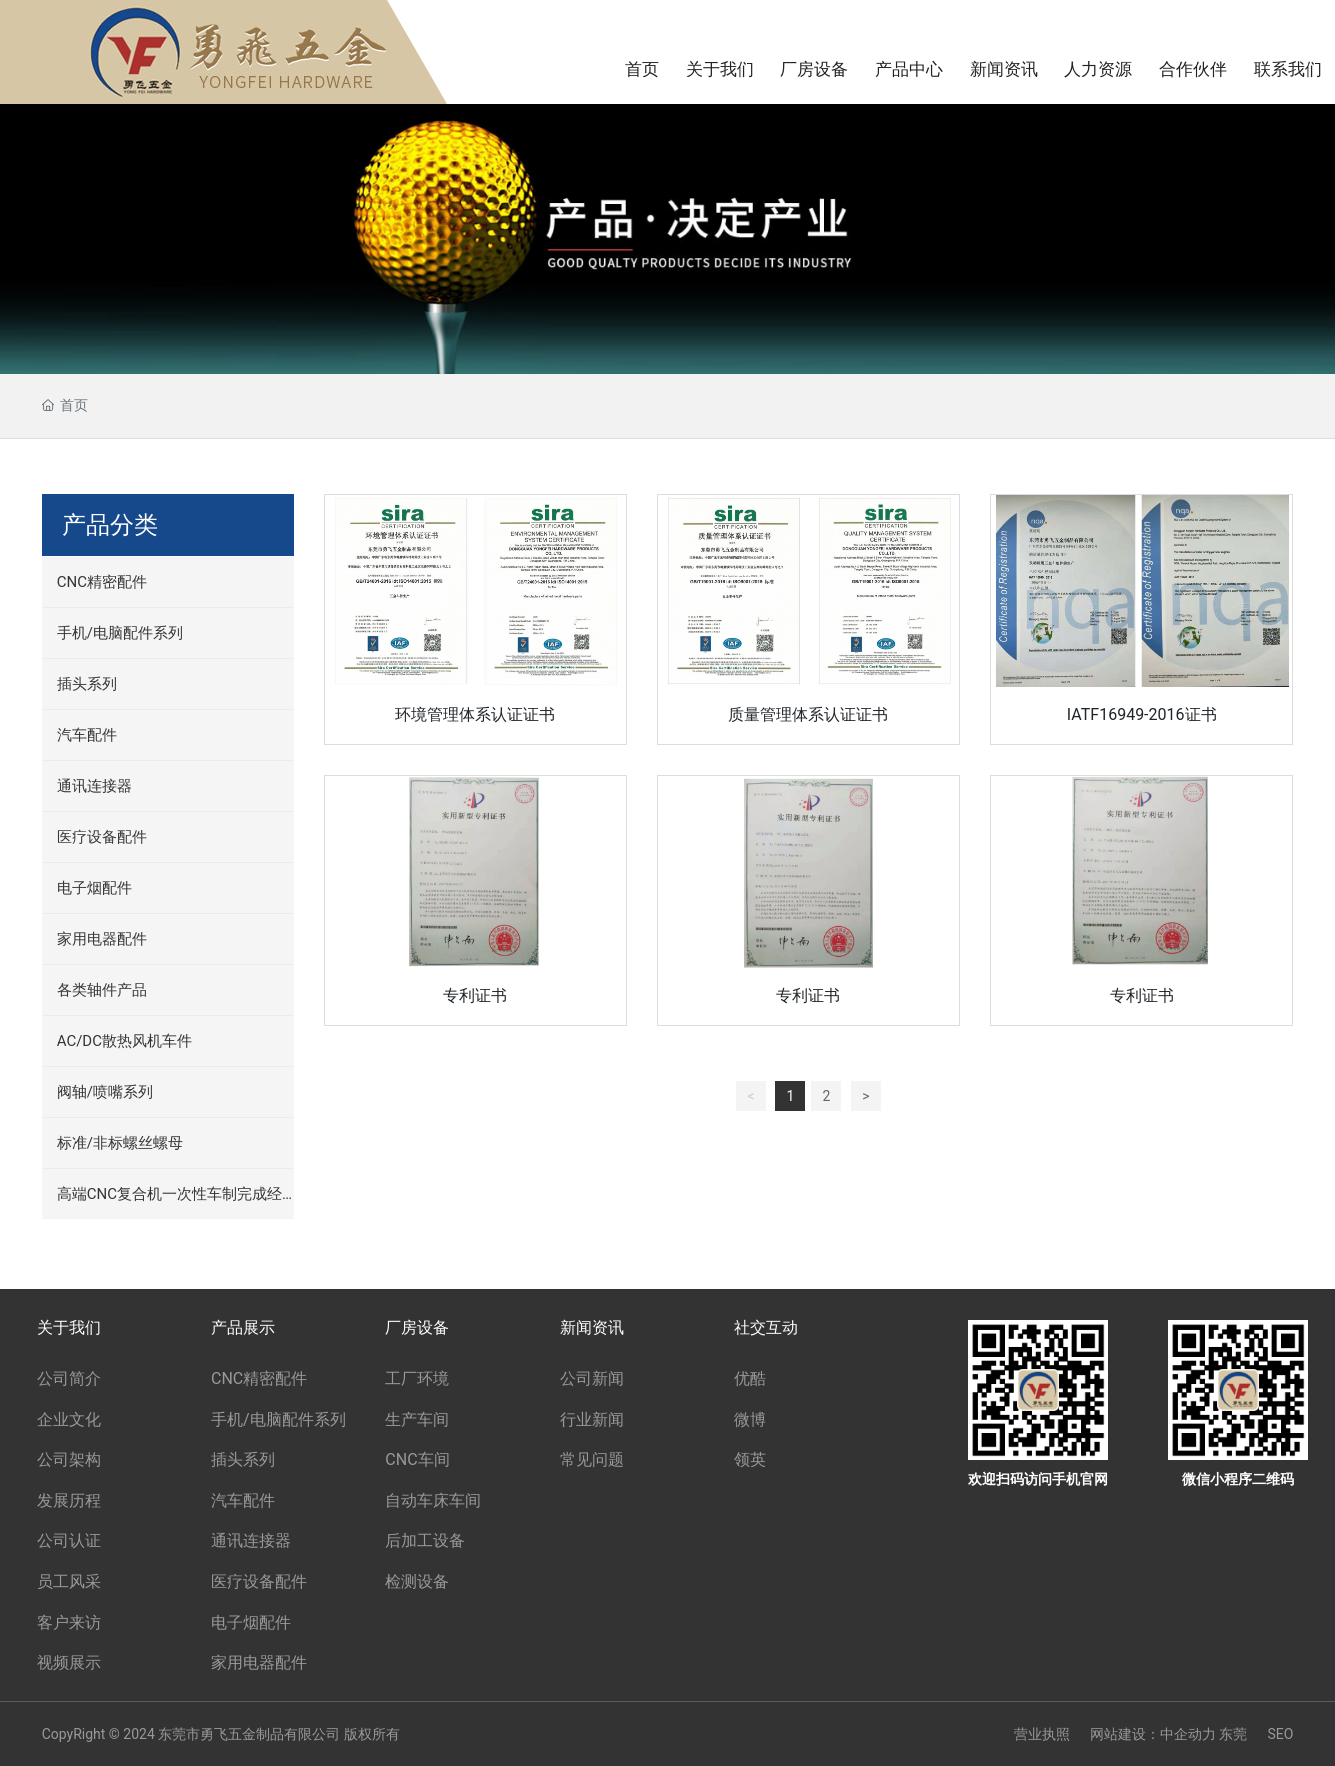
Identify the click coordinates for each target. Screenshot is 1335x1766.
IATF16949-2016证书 (1142, 714)
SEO (1280, 1734)
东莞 (1233, 1734)
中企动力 (1188, 1734)
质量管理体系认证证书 (808, 714)
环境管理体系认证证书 (475, 714)
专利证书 (475, 995)
